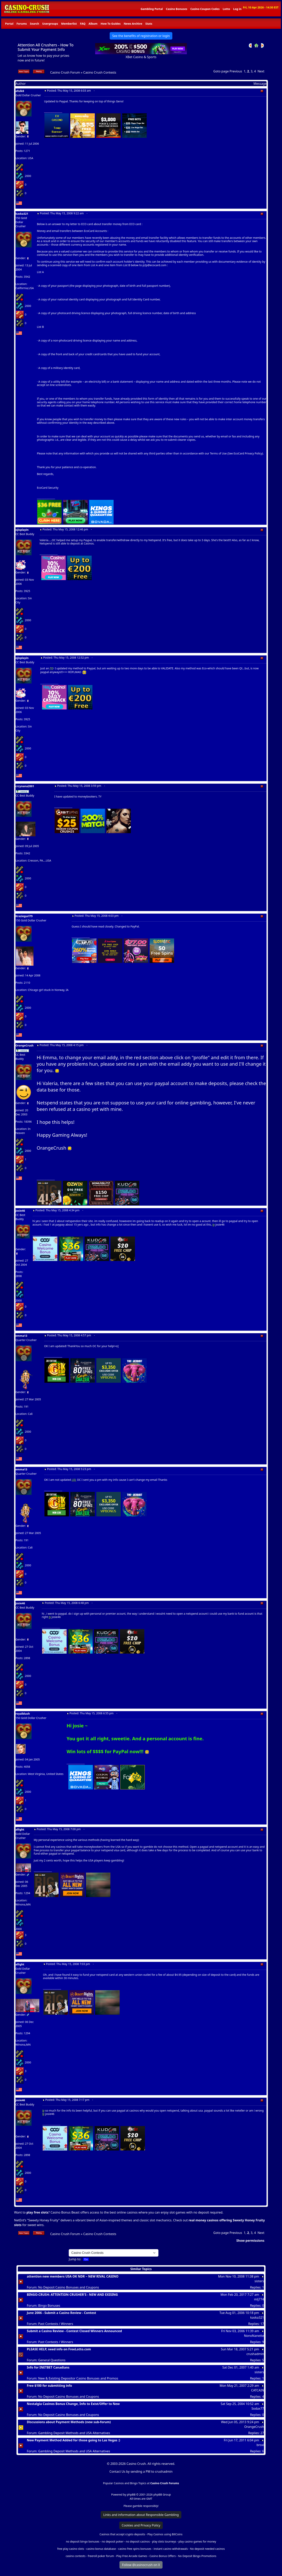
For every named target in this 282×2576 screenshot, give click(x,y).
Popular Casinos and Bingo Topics (124, 2483)
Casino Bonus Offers (162, 2556)
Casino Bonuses (176, 9)
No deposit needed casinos (207, 2549)
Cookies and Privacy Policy (141, 2525)
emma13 (21, 1336)
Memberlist (69, 23)
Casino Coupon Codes (205, 9)
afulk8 (19, 91)
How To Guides (111, 23)
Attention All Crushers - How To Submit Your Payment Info (45, 47)
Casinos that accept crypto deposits (122, 2534)
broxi (260, 2445)
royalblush (22, 1713)
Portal (9, 23)
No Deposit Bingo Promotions (197, 2556)
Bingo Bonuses (49, 2305)
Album (93, 23)
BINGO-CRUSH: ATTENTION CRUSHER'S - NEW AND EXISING (72, 2294)
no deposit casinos (138, 2541)
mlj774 (259, 2299)
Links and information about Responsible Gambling (141, 2515)
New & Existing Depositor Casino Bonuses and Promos (78, 2378)
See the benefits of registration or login (141, 36)
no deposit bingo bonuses (82, 2541)
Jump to (74, 2259)
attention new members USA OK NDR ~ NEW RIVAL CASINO (72, 2276)
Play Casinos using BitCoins (164, 2534)
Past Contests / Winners (55, 2324)
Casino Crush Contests (99, 72)
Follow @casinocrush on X (141, 2565)
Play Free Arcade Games (131, 2556)
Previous (236, 71)
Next (261, 71)
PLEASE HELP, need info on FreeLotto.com (59, 2349)
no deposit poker (113, 2541)
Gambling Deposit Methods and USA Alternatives (74, 2433)
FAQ (82, 23)
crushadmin (255, 2354)
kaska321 (21, 213)
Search (34, 23)
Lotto (226, 9)
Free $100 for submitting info (49, 2385)
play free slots (37, 2212)
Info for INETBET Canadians (48, 2367)
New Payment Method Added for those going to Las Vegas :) (73, 2440)
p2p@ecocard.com (154, 265)
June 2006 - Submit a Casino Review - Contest (61, 2313)
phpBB (131, 2494)
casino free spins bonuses (134, 2549)
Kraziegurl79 (24, 916)
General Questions (51, 2360)
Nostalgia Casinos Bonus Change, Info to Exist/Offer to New (73, 2404)
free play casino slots (70, 2549)
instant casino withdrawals (171, 2549)
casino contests (75, 2556)
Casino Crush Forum (65, 72)
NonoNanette (254, 2336)
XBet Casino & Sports (141, 57)
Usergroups (50, 23)
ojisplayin (22, 530)
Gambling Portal (152, 9)
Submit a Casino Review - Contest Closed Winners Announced (74, 2331)
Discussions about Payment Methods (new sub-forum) (69, 2422)
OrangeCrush (254, 2427)
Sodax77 (257, 2408)
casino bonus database (101, 2549)
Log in (237, 9)
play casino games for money (197, 2541)
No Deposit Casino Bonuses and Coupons (68, 2287)
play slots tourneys (164, 2541)
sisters (259, 2281)
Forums (21, 23)
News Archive (133, 23)
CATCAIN (257, 2390)
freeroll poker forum (101, 2556)
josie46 (20, 1210)
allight (19, 1829)
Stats (148, 23)
